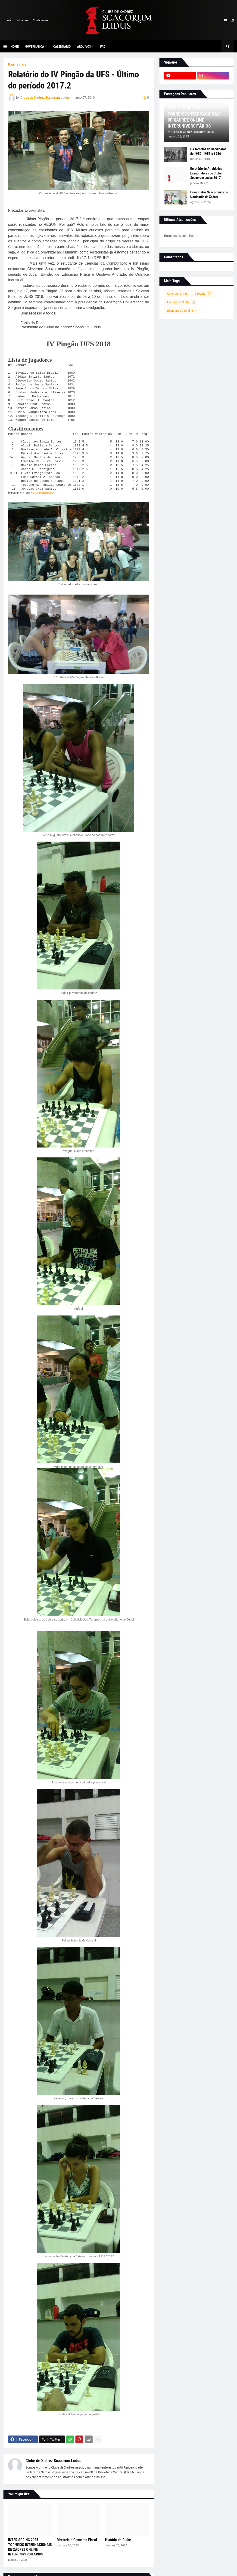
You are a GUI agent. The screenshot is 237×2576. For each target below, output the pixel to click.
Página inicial (17, 64)
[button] (7, 46)
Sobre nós (22, 20)
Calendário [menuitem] (62, 46)
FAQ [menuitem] (102, 46)
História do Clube (118, 2540)
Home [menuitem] (15, 46)
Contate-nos (40, 20)
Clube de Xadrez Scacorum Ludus (53, 2460)
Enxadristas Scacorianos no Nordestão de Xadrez (209, 194)
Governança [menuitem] (34, 46)
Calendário (177, 293)
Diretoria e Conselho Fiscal (77, 2540)
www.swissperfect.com (42, 492)
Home (7, 20)
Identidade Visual (181, 310)
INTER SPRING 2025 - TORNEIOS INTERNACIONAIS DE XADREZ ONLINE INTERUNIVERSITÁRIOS (30, 2547)
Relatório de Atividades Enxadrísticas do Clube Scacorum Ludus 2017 (206, 173)
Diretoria (203, 293)
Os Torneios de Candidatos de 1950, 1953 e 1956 (208, 151)
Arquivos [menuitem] (84, 46)
